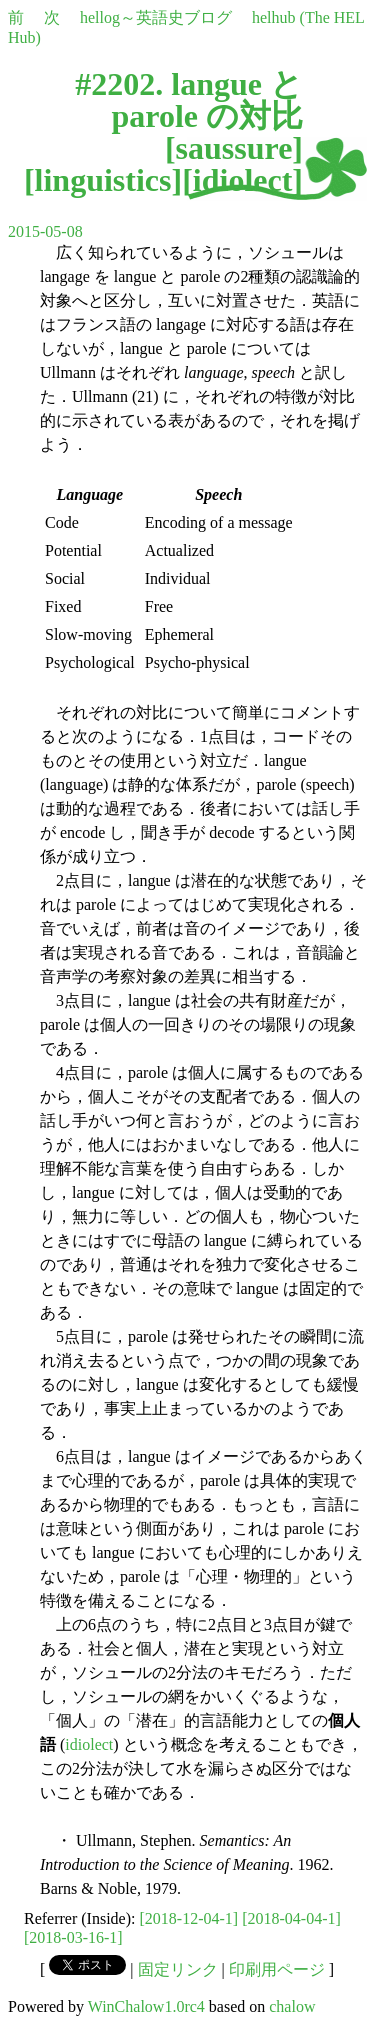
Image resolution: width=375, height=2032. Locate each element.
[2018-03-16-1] (73, 1937)
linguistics (103, 180)
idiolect (243, 180)
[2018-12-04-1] (189, 1918)
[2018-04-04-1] (291, 1918)
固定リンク (178, 1969)
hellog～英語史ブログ (156, 17)
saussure (234, 148)
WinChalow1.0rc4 (146, 2006)
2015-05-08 (45, 231)
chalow (292, 2006)
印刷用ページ (277, 1969)
